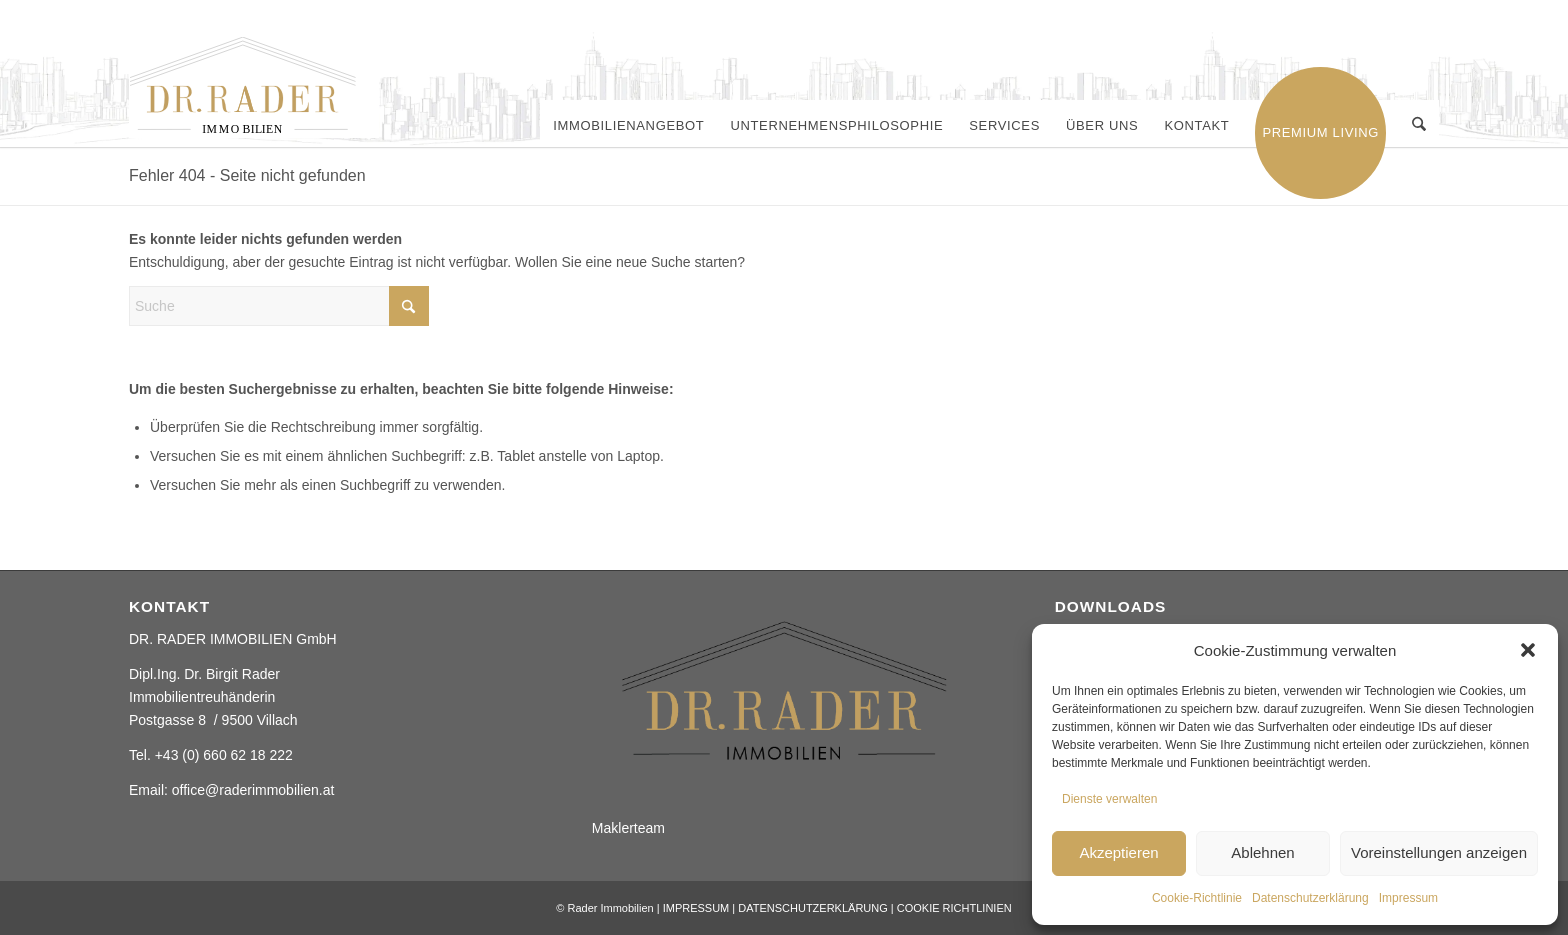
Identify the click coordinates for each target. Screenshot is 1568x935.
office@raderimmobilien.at (253, 790)
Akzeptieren (1118, 852)
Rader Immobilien (610, 908)
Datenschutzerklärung (1310, 898)
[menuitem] (629, 126)
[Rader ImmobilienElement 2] (254, 87)
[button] (1528, 650)
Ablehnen (1262, 852)
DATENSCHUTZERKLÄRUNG (813, 908)
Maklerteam (628, 828)
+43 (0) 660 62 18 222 (224, 755)
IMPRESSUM (696, 908)
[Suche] (1419, 126)
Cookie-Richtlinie (1197, 898)
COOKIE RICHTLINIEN (954, 908)
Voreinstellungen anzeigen (1439, 852)
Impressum (1408, 898)
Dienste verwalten (1109, 799)
